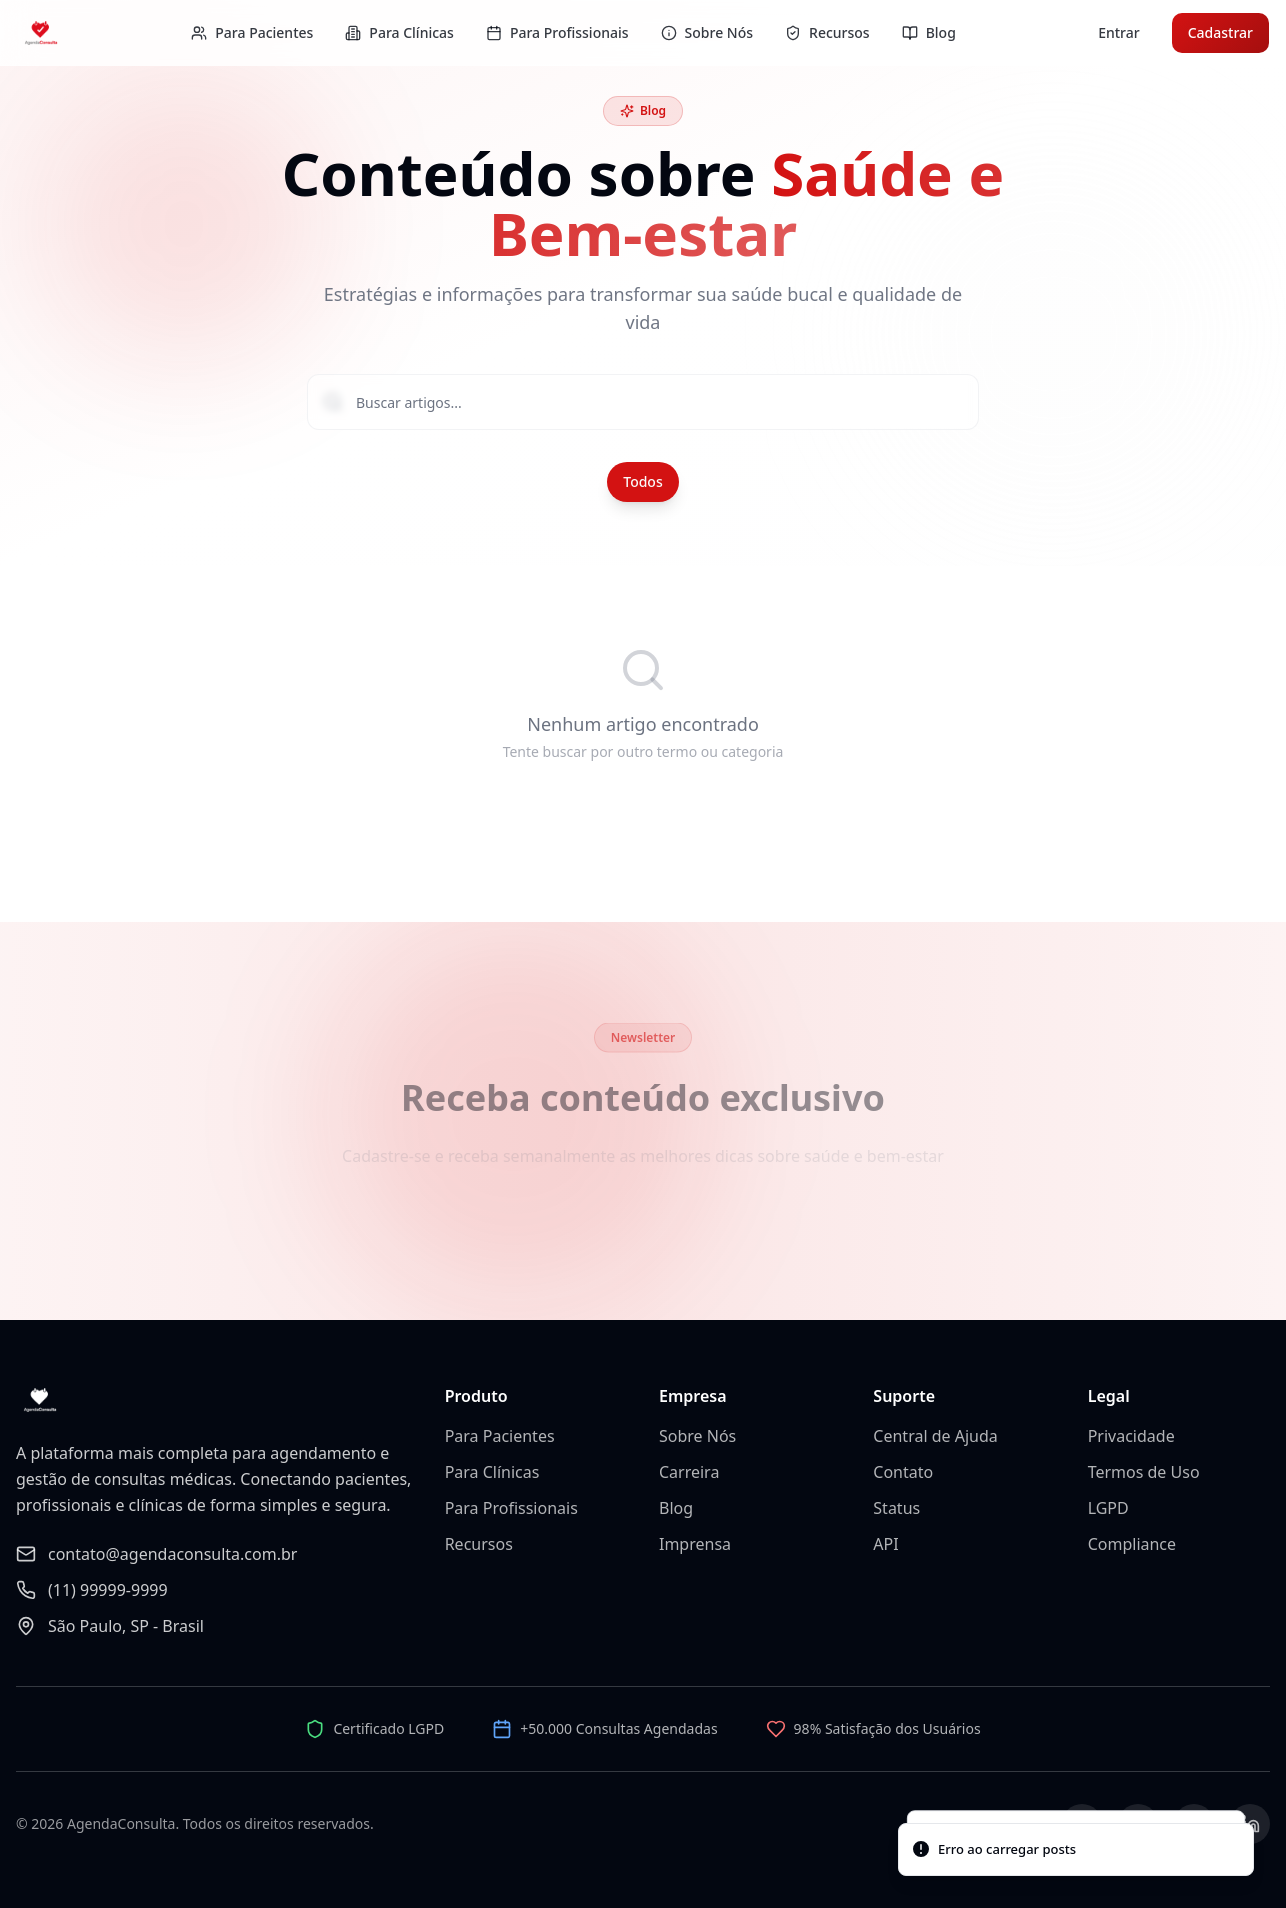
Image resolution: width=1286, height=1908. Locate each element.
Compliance (1132, 1544)
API (885, 1544)
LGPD (1108, 1508)
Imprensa (695, 1544)
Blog (676, 1508)
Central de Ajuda (935, 1436)
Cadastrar (1220, 32)
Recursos (479, 1544)
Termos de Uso (1144, 1472)
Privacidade (1131, 1436)
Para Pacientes (500, 1436)
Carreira (689, 1472)
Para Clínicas (492, 1472)
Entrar (1119, 32)
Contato (903, 1472)
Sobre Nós (697, 1436)
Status (896, 1508)
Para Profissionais (511, 1508)
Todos (642, 481)
